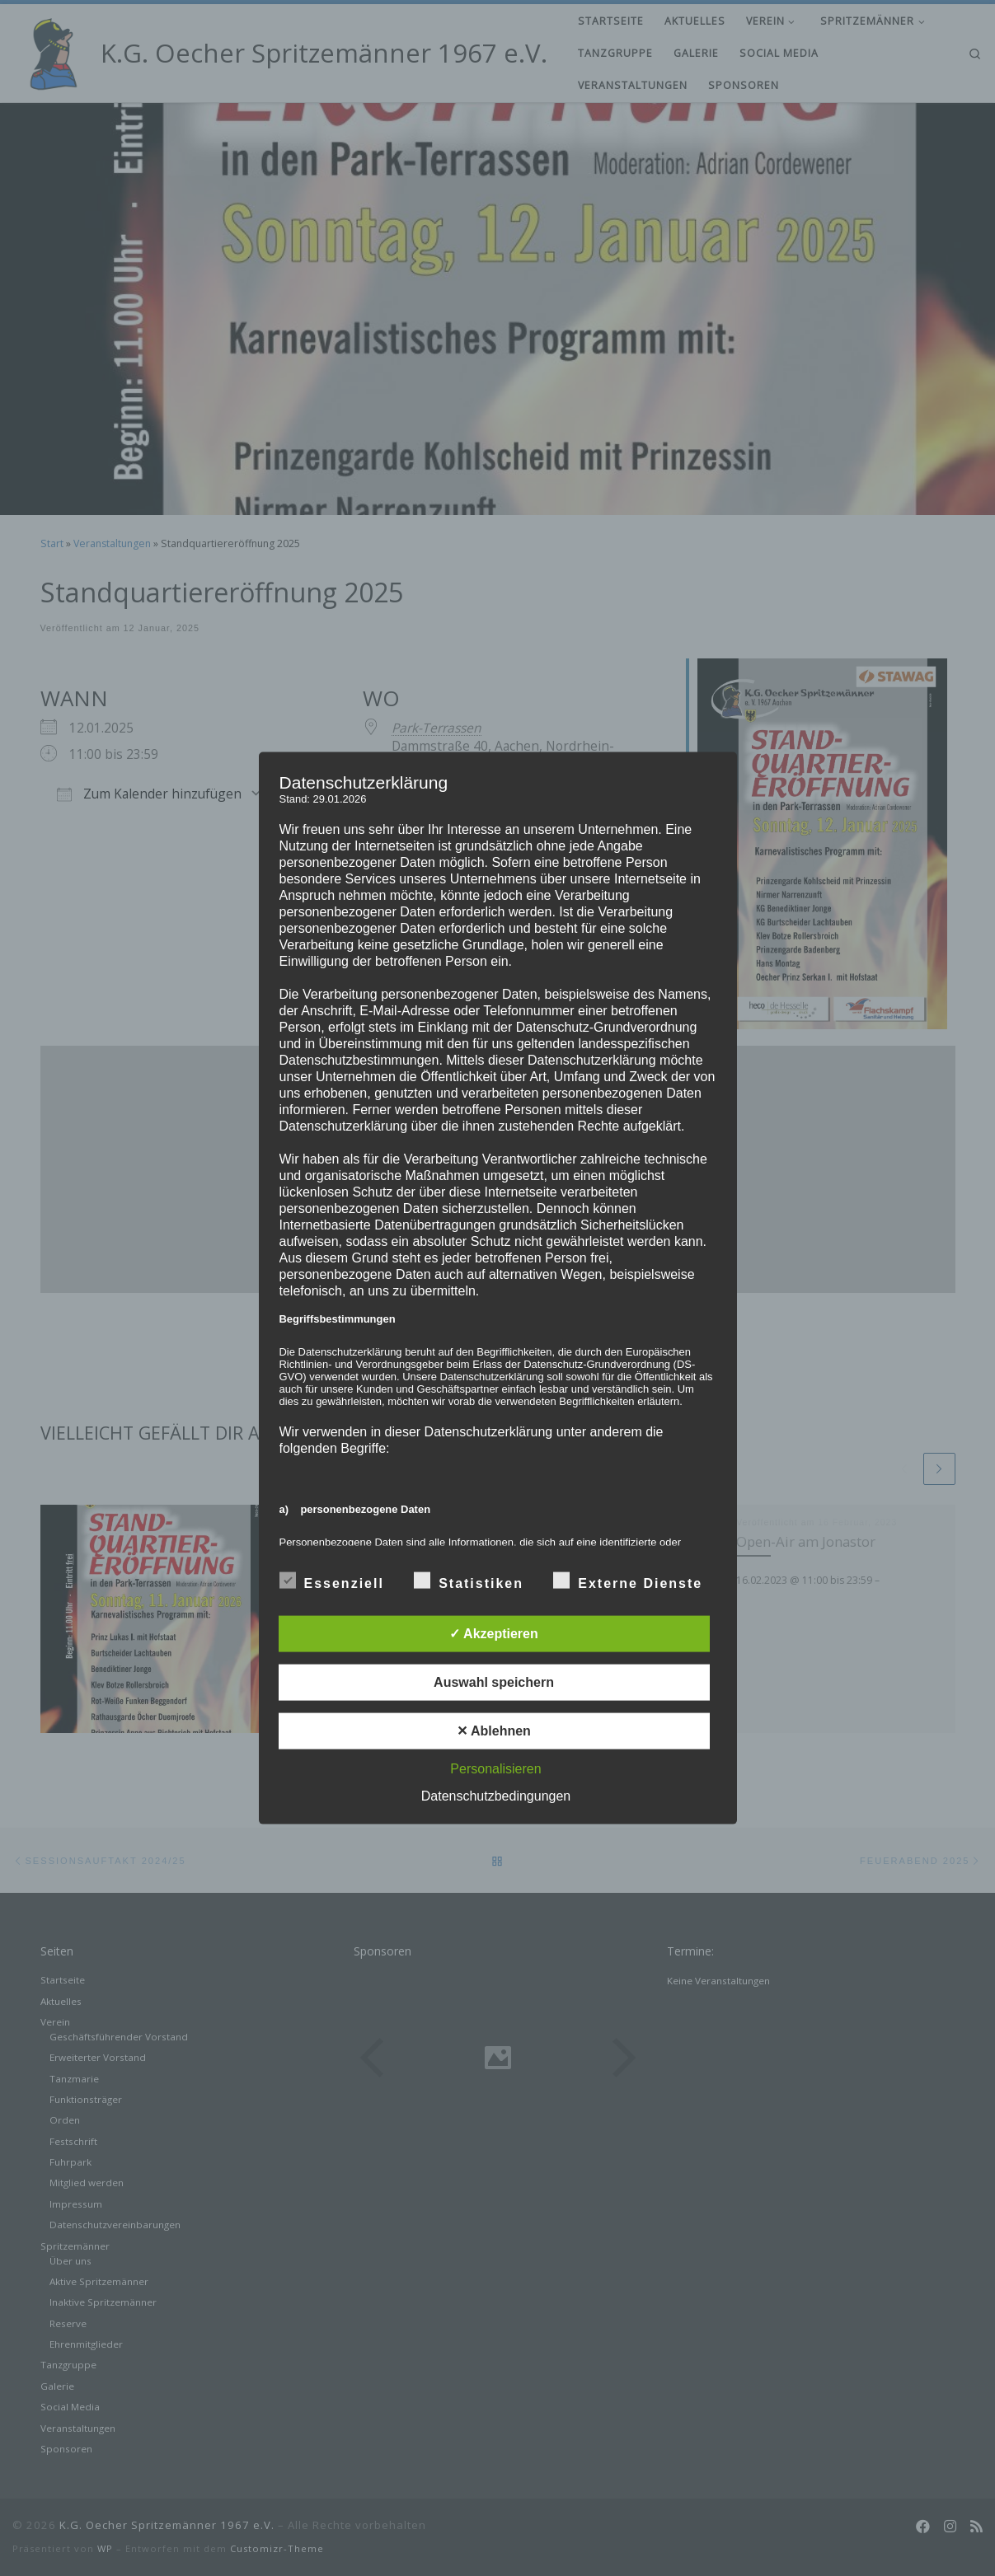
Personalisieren (495, 1768)
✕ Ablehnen (494, 1730)
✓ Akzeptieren (493, 1633)
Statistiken (468, 1580)
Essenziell (331, 1580)
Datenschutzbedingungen (495, 1795)
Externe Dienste (627, 1580)
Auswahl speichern (494, 1681)
